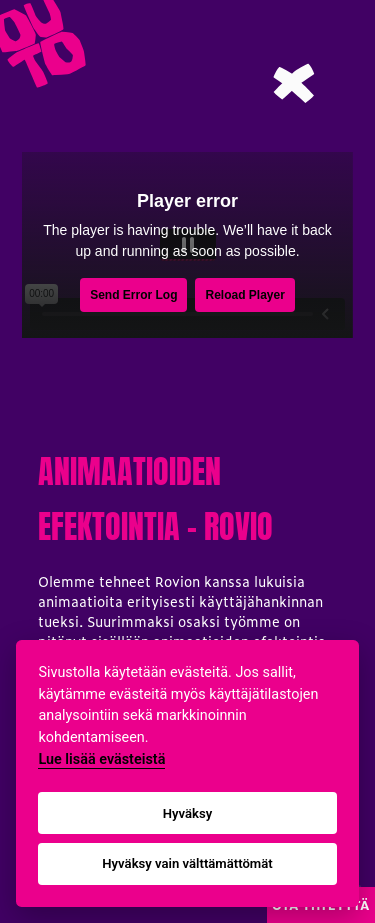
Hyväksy (187, 813)
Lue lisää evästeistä (101, 759)
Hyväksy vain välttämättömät (187, 863)
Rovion (177, 581)
